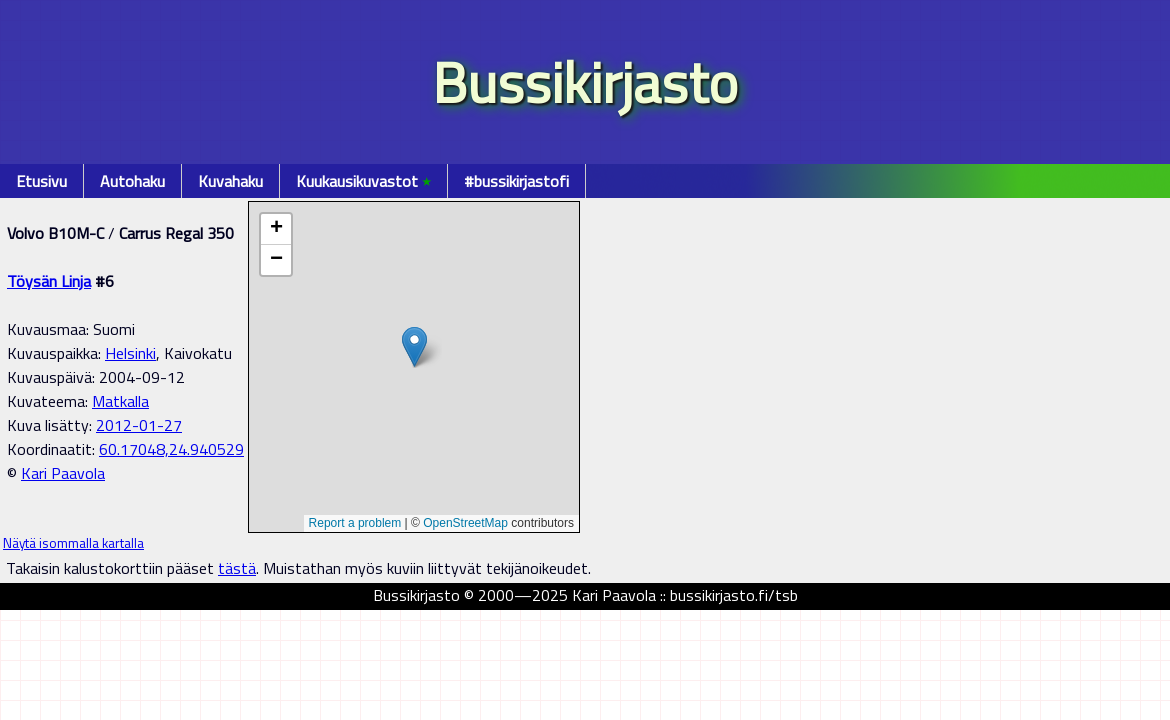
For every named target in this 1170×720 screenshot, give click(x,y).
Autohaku (132, 181)
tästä (237, 568)
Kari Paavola (63, 473)
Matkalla (120, 401)
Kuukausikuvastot (363, 181)
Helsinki (130, 353)
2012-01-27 (139, 425)
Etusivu (41, 181)
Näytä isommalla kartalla (73, 543)
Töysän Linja (49, 281)
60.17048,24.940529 (171, 449)
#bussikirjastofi (516, 181)
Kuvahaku (230, 181)
